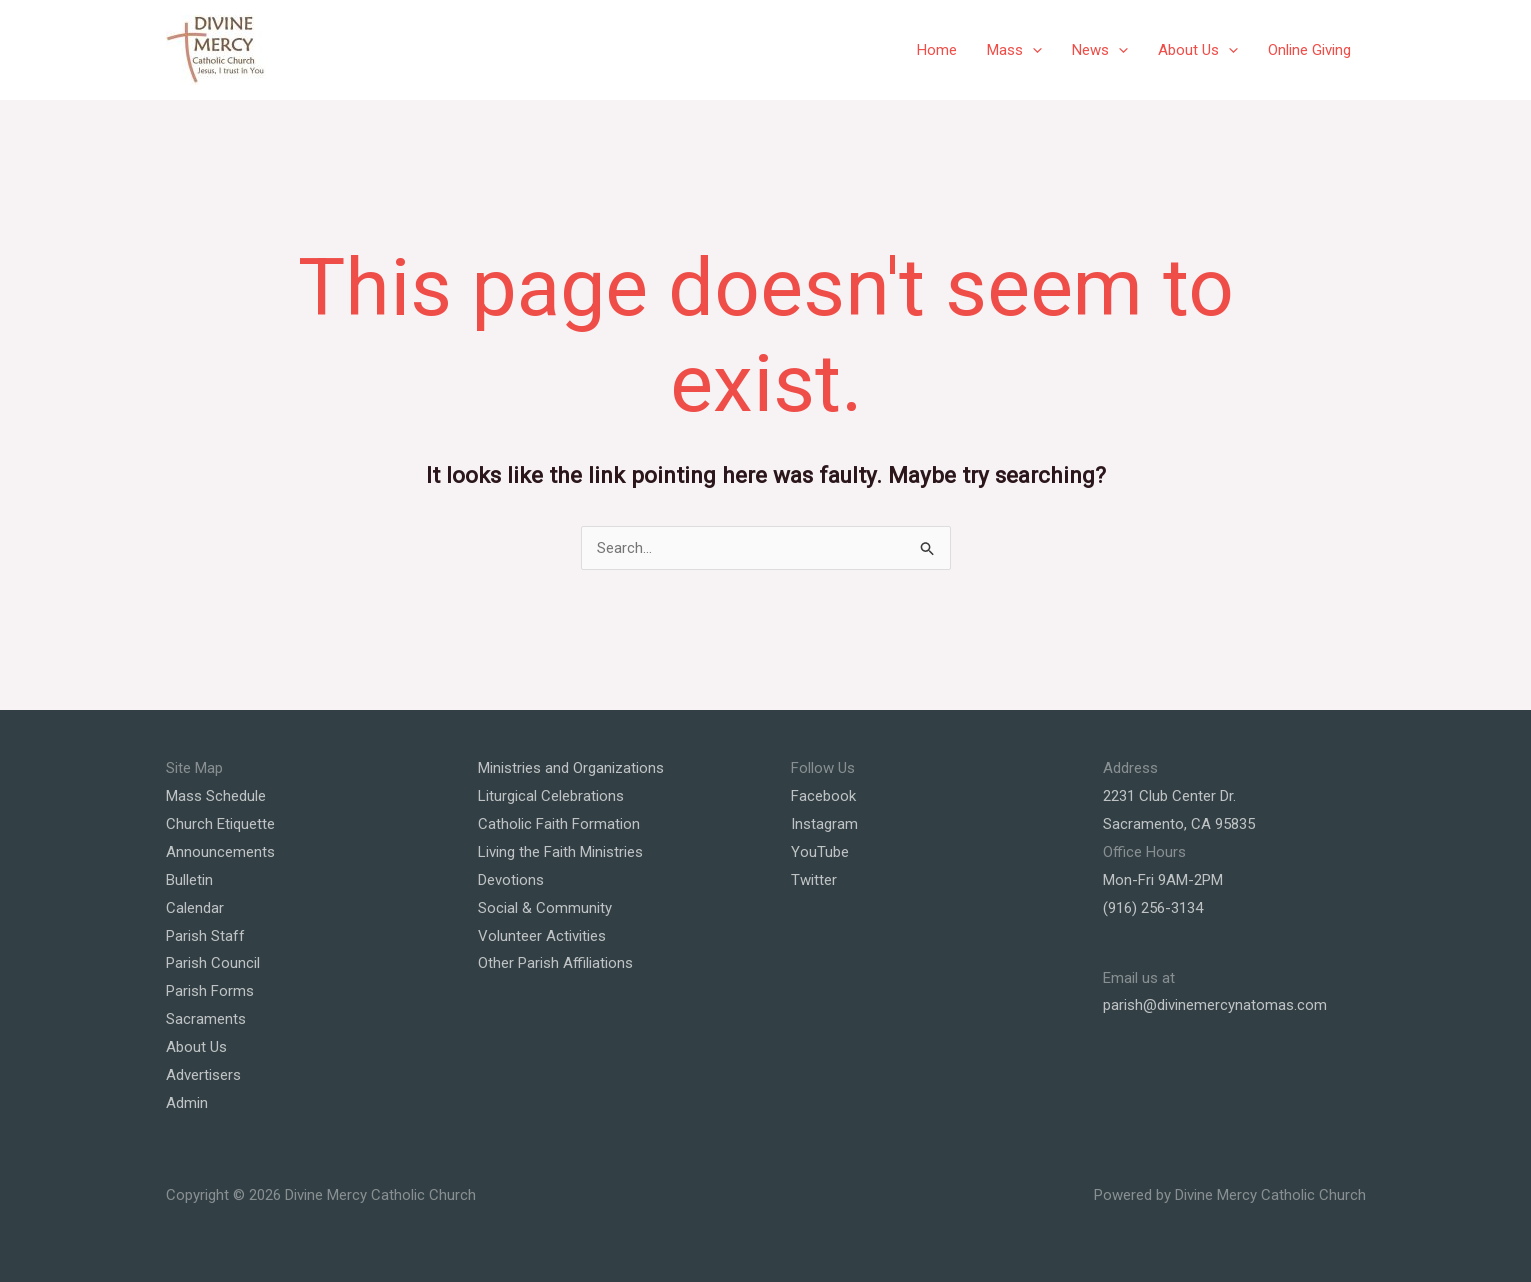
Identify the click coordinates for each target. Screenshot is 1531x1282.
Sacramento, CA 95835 (1179, 824)
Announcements (220, 852)
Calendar (195, 908)
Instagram (824, 824)
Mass (1014, 50)
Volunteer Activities (542, 936)
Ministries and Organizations (571, 768)
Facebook (823, 796)
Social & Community (545, 908)
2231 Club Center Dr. (1169, 796)
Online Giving (1309, 50)
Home (937, 50)
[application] (1032, 50)
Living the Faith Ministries (560, 852)
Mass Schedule (216, 796)
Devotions (511, 880)
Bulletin (189, 880)
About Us (1198, 50)
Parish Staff (205, 936)
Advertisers (203, 1075)
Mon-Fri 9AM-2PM (1163, 880)
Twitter (814, 880)
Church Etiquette (220, 824)
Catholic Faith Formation (559, 824)
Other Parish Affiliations (555, 963)
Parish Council (213, 963)
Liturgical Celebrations (551, 796)
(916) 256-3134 (1153, 908)
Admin (187, 1103)
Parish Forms (210, 991)
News (1100, 50)
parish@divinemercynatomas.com (1215, 1005)
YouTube (820, 852)
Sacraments (206, 1019)
